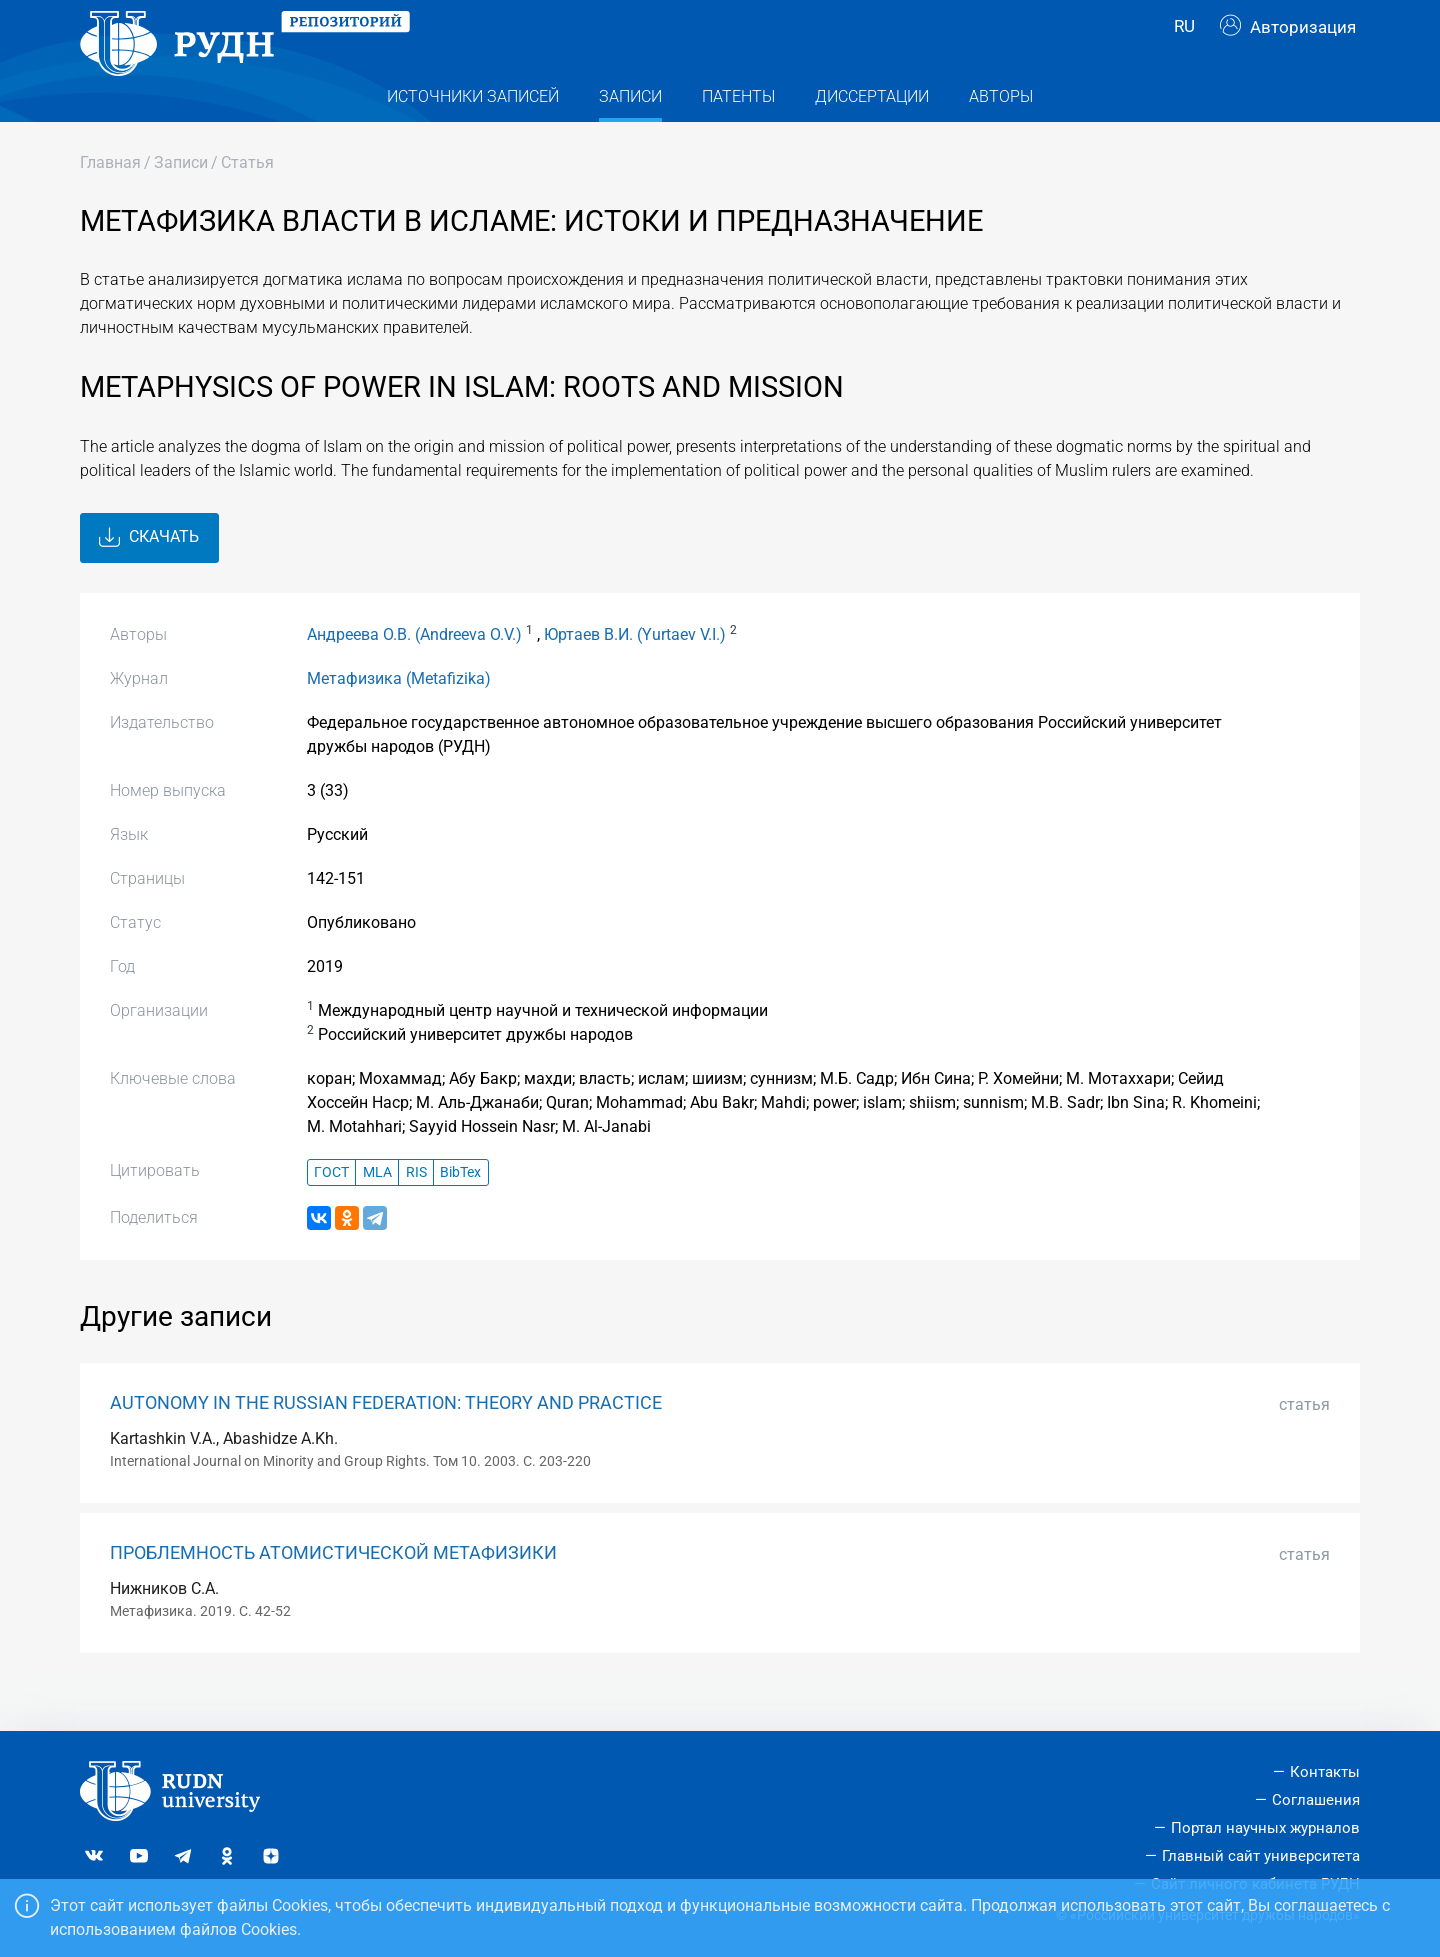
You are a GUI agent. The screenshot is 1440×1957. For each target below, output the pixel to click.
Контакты (1325, 1772)
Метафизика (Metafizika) (399, 716)
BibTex (460, 1210)
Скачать (149, 576)
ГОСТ (331, 1210)
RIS (416, 1210)
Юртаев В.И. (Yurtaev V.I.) (635, 672)
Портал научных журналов (1265, 1828)
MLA (377, 1210)
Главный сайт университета (1261, 1856)
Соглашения (1316, 1800)
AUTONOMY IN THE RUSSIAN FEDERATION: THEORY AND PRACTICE (386, 1442)
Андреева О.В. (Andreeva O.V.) (414, 672)
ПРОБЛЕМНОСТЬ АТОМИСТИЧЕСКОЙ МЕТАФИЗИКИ (333, 1591)
